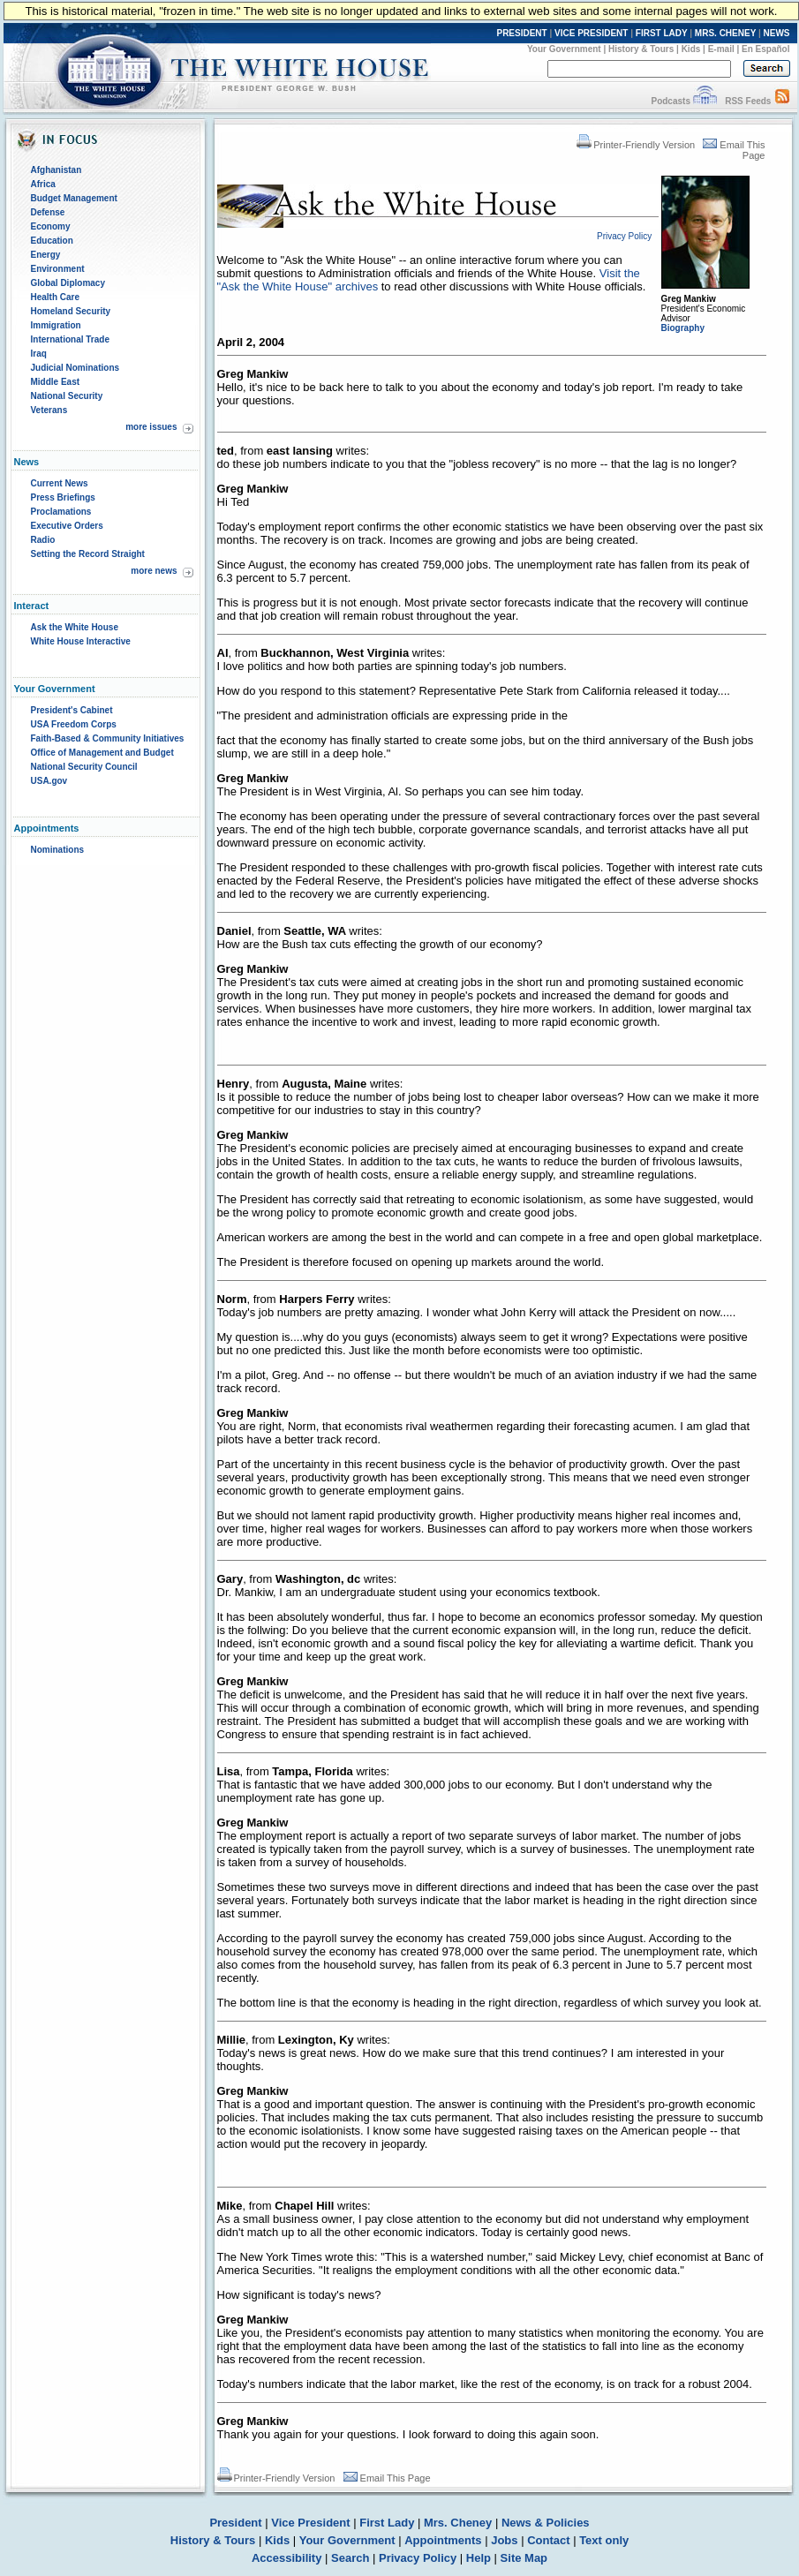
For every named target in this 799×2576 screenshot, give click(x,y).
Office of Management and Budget (102, 752)
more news (154, 571)
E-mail (721, 49)
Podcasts (670, 101)
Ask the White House (74, 627)
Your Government (564, 49)
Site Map (524, 2558)
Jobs (504, 2540)
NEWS (777, 33)
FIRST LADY (662, 33)
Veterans (49, 410)
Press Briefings (63, 497)
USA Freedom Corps (74, 724)
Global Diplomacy (68, 283)
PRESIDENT (521, 33)
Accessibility (287, 2558)
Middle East (55, 382)
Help (478, 2558)
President (235, 2522)
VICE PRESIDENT (591, 33)
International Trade (70, 339)
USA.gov (49, 781)
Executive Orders (67, 526)
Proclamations (61, 511)
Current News (59, 483)
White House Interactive (81, 641)
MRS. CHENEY (725, 33)
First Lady (386, 2522)
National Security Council (84, 767)
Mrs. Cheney (458, 2522)
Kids (691, 49)
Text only (604, 2540)
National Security (67, 396)
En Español (765, 49)
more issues (151, 427)
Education (52, 240)
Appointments (442, 2540)
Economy (51, 226)
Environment (58, 269)
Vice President (310, 2522)
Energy (46, 255)
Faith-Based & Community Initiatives (108, 738)
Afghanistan (56, 170)
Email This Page (387, 2478)
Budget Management (74, 198)
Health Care (55, 297)
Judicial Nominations (75, 368)
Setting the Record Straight (88, 554)
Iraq (39, 353)
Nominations (58, 850)
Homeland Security (71, 311)
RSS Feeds (748, 101)
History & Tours (641, 49)
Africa (43, 184)
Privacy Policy (417, 2558)
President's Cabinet (72, 710)
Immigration (56, 325)
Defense (48, 212)
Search (350, 2558)
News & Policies (545, 2522)
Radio (43, 540)
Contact (548, 2540)
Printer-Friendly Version (636, 144)
